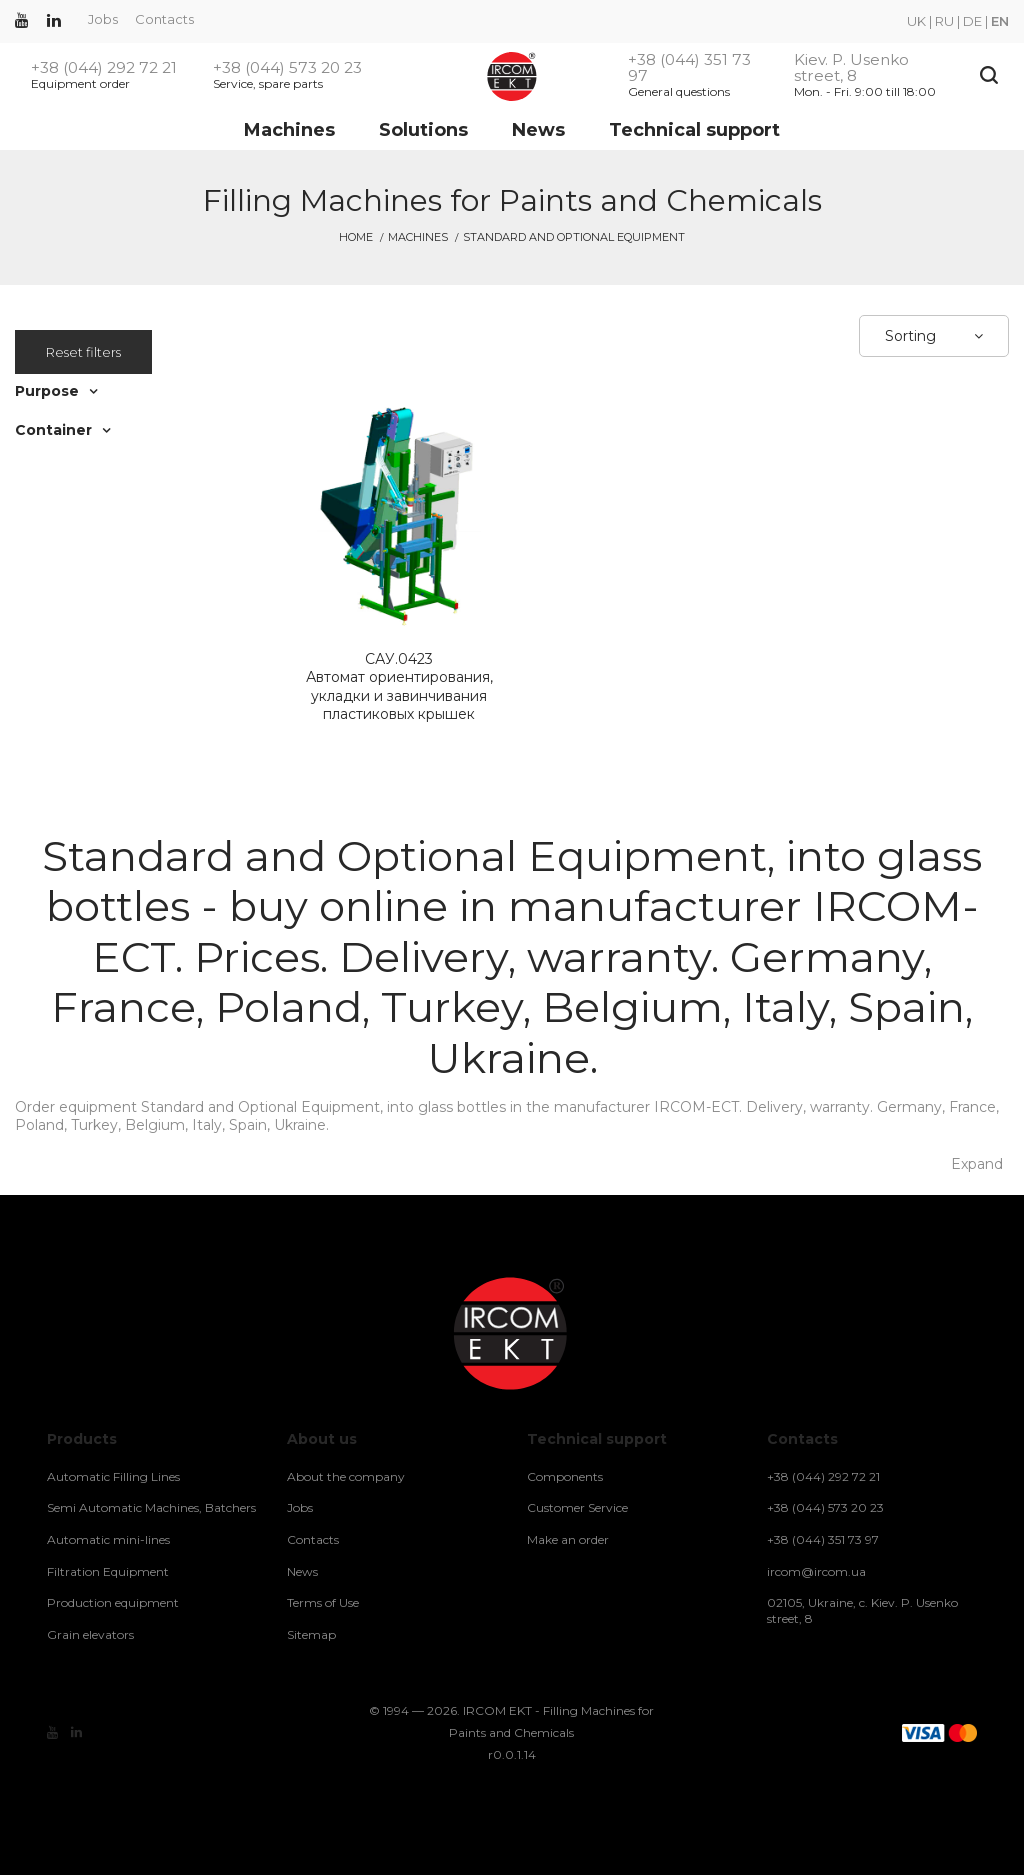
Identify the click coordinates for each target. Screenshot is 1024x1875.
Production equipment (113, 1602)
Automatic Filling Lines (113, 1476)
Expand (977, 1164)
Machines (289, 130)
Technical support (694, 130)
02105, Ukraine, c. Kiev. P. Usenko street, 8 (862, 1610)
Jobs (103, 19)
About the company (346, 1476)
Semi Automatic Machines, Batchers (151, 1507)
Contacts (164, 19)
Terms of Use (323, 1602)
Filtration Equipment (108, 1571)
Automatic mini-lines (108, 1539)
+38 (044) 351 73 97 (689, 68)
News (538, 130)
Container (53, 430)
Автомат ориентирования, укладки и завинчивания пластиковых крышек (399, 686)
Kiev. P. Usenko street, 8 (851, 68)
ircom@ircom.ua (816, 1571)
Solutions (423, 130)
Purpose (47, 391)
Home (356, 237)
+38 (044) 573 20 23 (287, 68)
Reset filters (83, 352)
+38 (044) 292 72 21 (104, 68)
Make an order (568, 1539)
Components (565, 1476)
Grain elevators (90, 1634)
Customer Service (577, 1507)
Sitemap (311, 1634)
